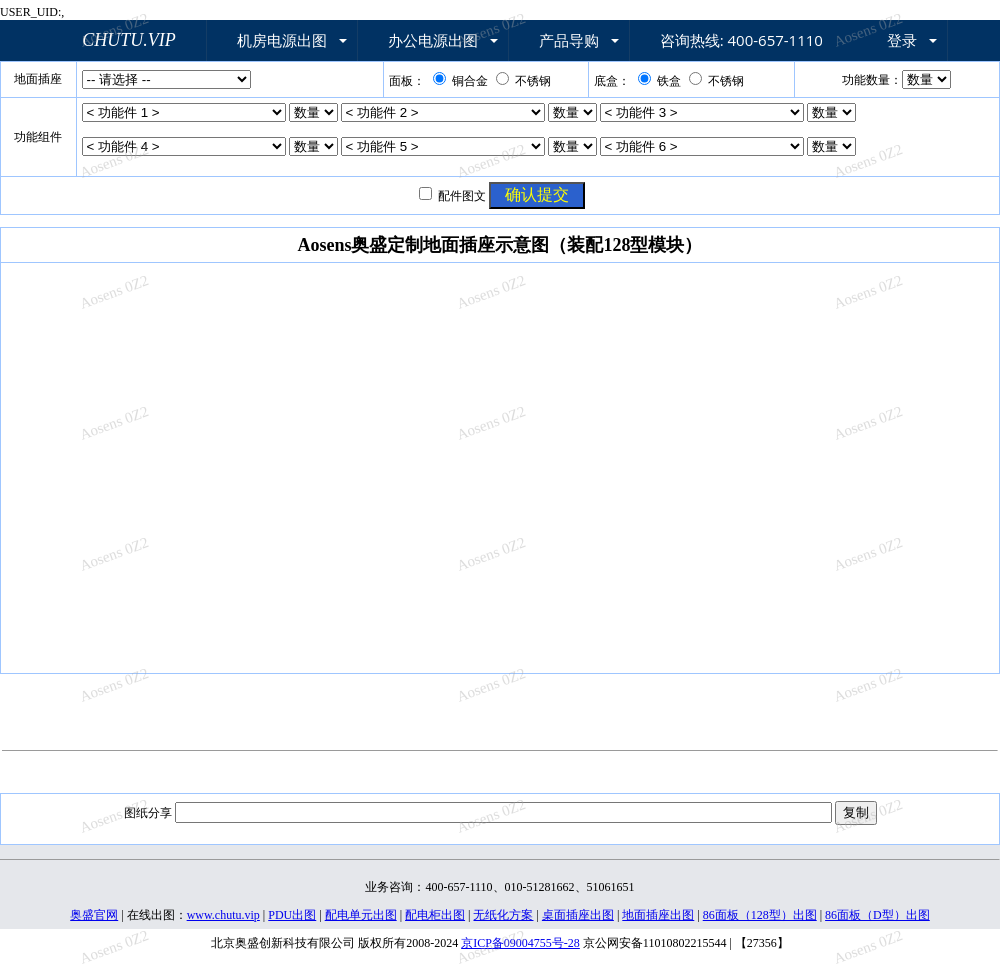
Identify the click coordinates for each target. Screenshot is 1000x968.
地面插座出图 (658, 915)
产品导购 (569, 40)
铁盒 (659, 81)
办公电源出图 (433, 40)
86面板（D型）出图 (877, 915)
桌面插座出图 (578, 915)
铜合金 (460, 81)
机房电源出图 (282, 40)
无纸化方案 (503, 915)
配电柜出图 (435, 915)
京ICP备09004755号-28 (520, 943)
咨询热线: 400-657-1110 (741, 40)
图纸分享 (148, 813)
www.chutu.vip (223, 915)
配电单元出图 (361, 915)
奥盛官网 (94, 915)
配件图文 (462, 196)
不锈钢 (523, 81)
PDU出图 (292, 915)
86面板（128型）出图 (760, 915)
